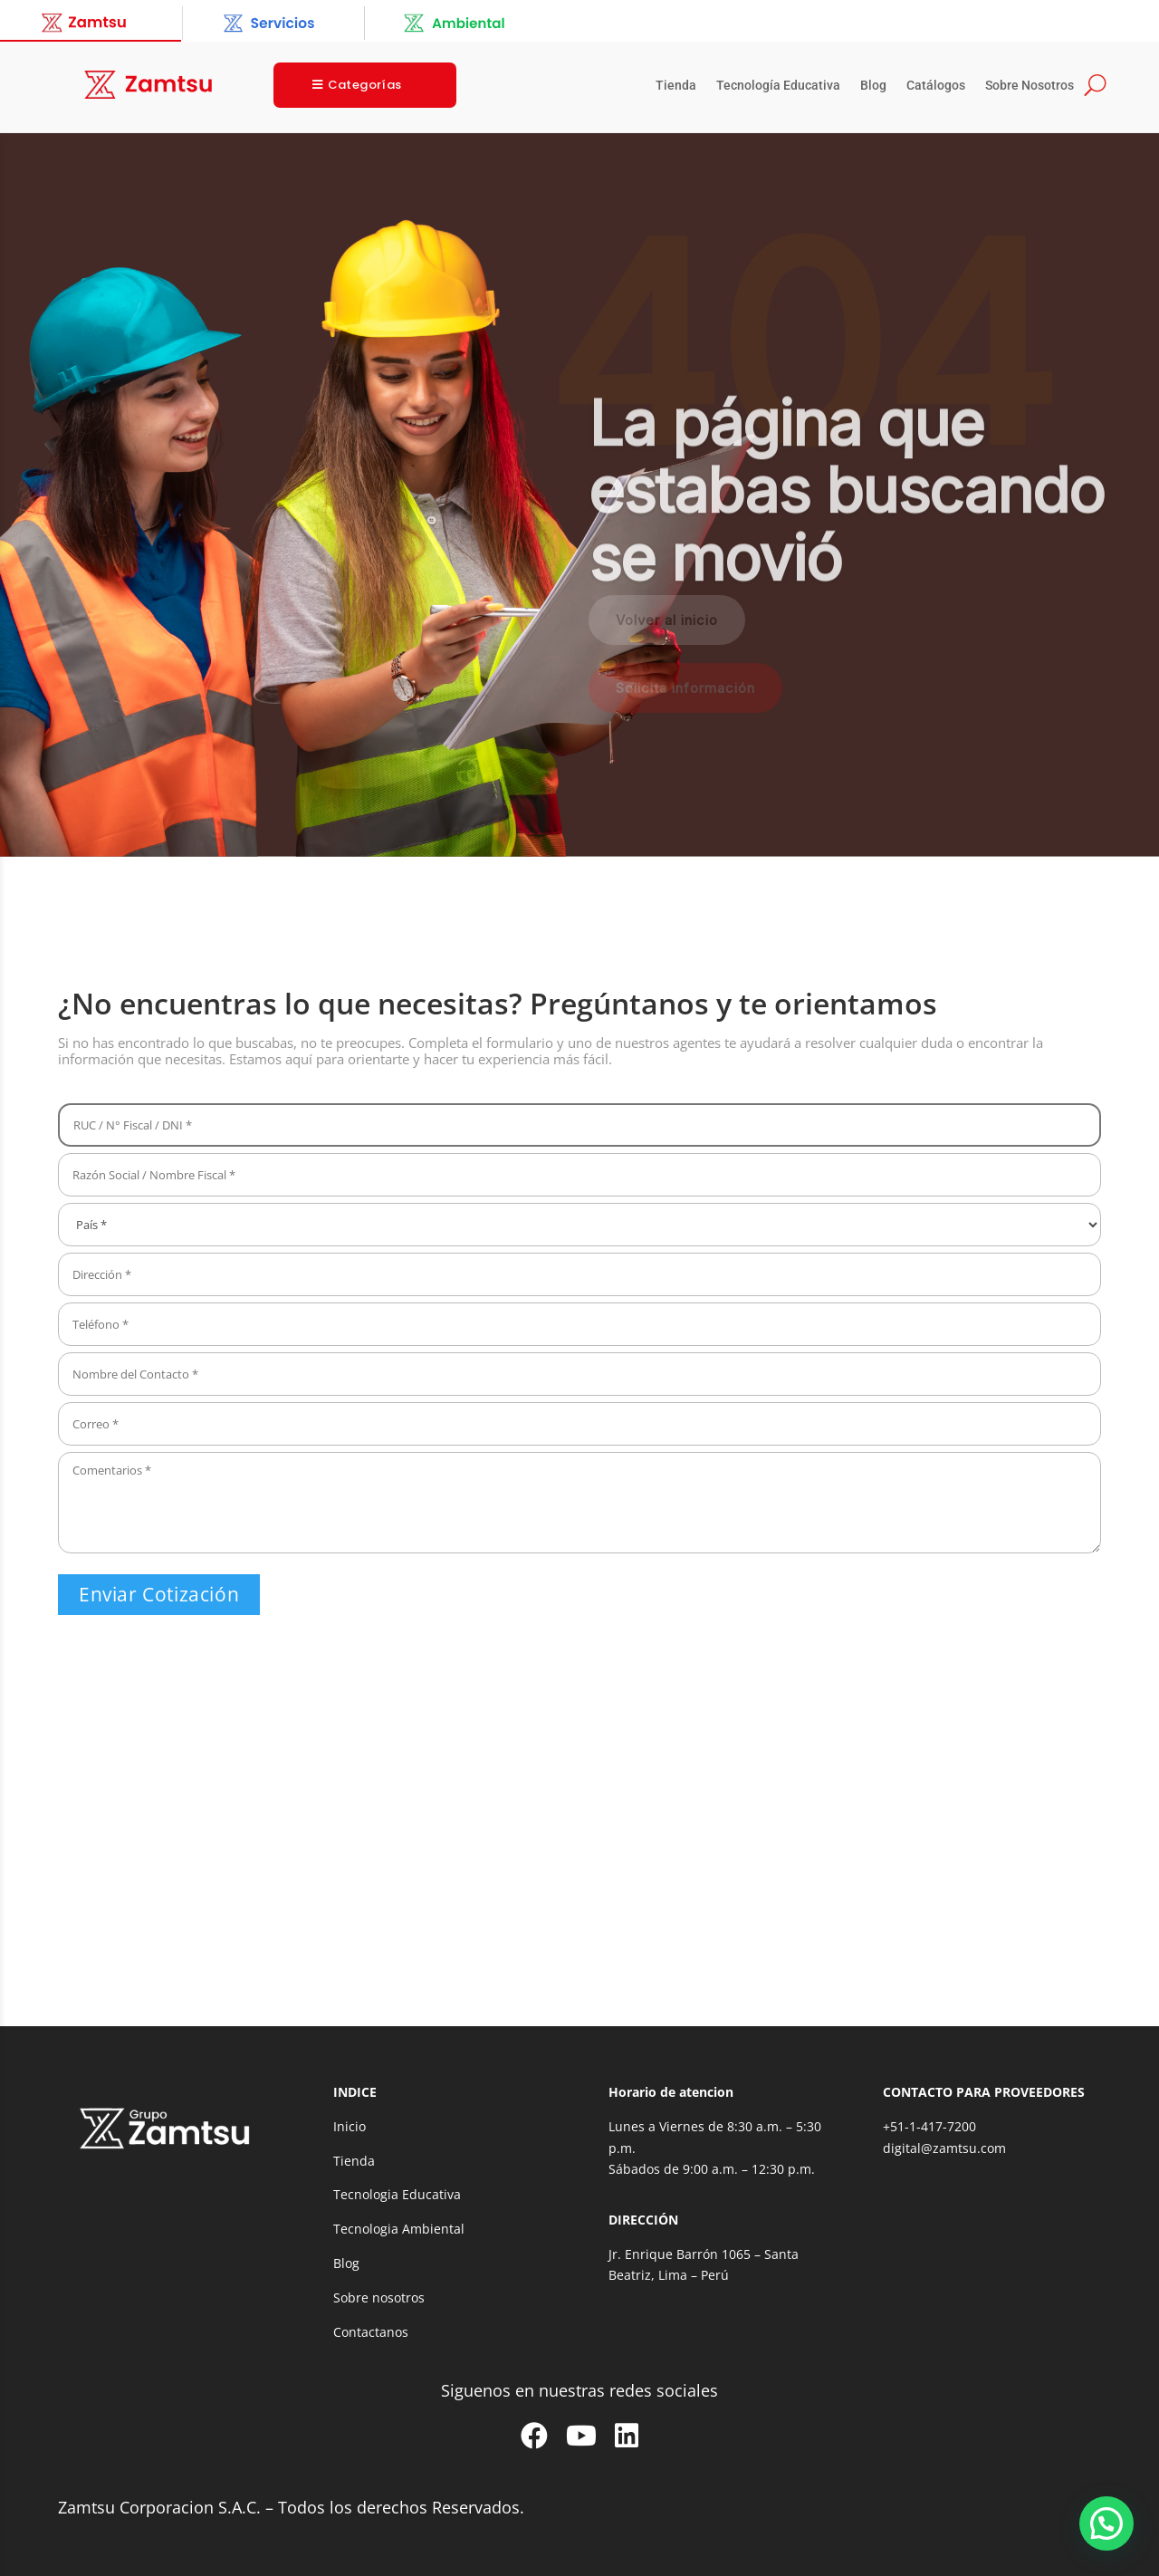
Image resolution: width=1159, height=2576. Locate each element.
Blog (873, 85)
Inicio (349, 2126)
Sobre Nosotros (1029, 85)
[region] (579, 495)
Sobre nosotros (379, 2297)
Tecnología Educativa (778, 85)
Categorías (365, 84)
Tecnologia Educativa (397, 2194)
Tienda (676, 85)
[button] (1106, 2523)
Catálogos (935, 85)
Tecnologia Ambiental (399, 2228)
